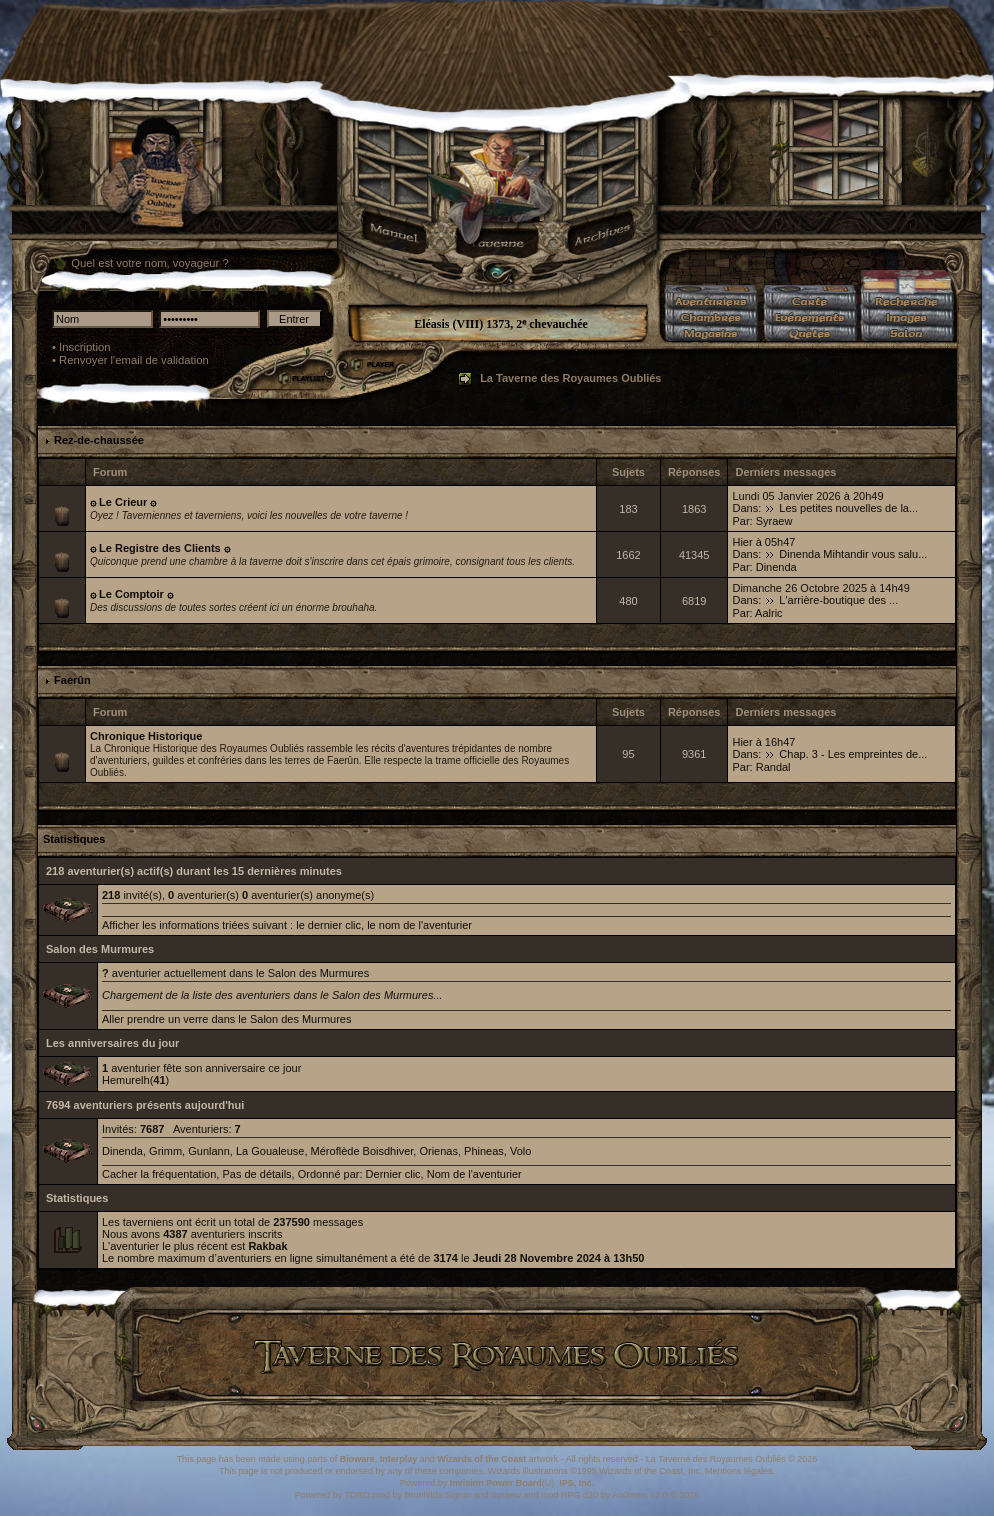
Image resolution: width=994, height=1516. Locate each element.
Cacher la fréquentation (159, 1174)
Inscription (85, 347)
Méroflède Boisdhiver (362, 1151)
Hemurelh (126, 1080)
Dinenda (776, 567)
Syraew (774, 521)
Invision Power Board (496, 1483)
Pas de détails (256, 1174)
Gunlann (209, 1151)
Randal (773, 767)
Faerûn (72, 680)
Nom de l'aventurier (474, 1174)
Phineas (484, 1151)
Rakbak (267, 1246)
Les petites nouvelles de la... (848, 508)
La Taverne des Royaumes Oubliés (570, 378)
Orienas (438, 1151)
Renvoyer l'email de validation (134, 360)
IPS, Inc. (576, 1483)
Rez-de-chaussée (99, 440)
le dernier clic (328, 925)
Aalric (769, 613)
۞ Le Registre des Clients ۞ (160, 548)
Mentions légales (739, 1471)
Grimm (165, 1151)
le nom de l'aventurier (419, 925)
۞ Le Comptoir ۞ (131, 594)
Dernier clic (393, 1174)
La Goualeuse (270, 1151)
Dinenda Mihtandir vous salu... (853, 554)
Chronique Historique (146, 736)
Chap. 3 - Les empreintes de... (853, 754)
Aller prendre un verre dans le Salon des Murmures (226, 1019)
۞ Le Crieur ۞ (123, 502)
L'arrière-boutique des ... (838, 600)
